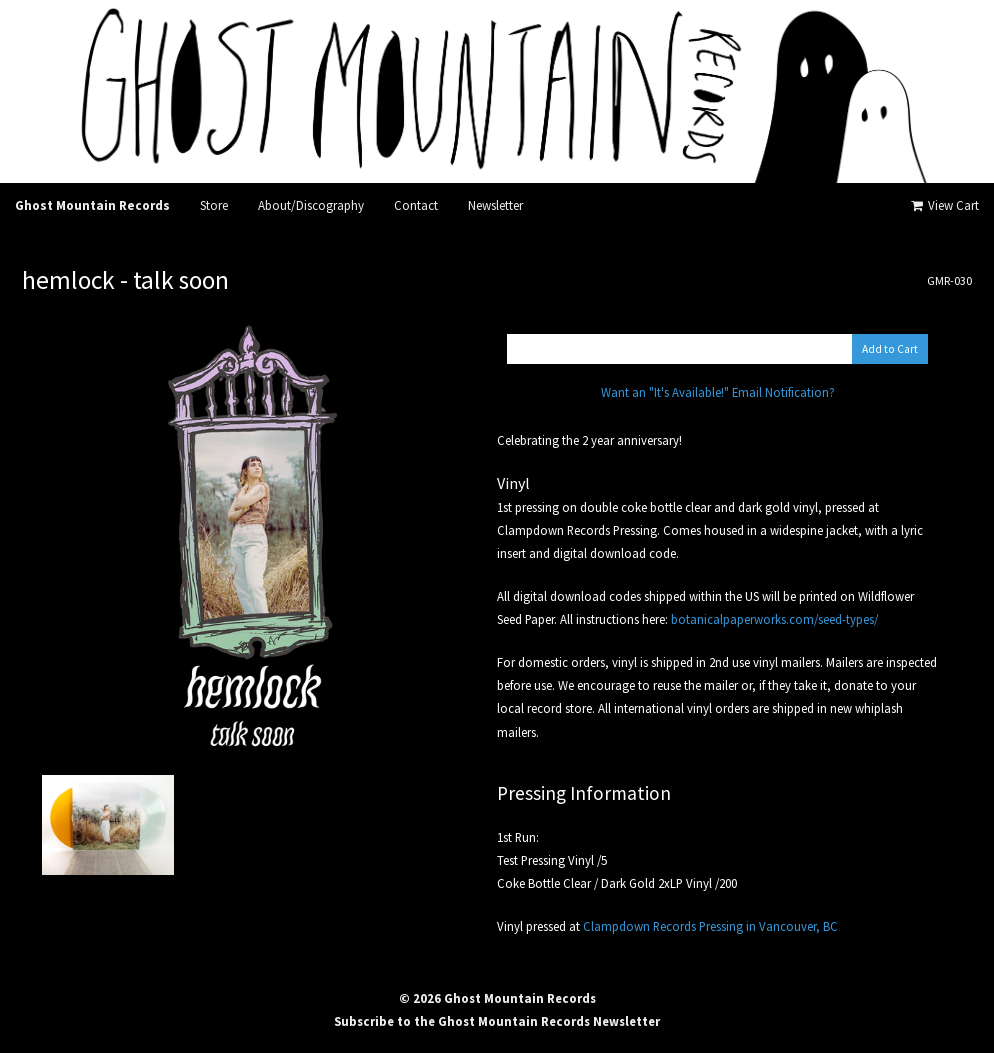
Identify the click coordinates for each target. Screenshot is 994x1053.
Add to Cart (890, 349)
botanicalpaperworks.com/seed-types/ (774, 619)
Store (214, 205)
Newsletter (495, 205)
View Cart (943, 205)
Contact (416, 205)
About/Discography (311, 205)
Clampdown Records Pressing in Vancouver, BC (710, 926)
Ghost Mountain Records (92, 205)
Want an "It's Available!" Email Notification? (718, 392)
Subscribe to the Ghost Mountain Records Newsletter (497, 1021)
